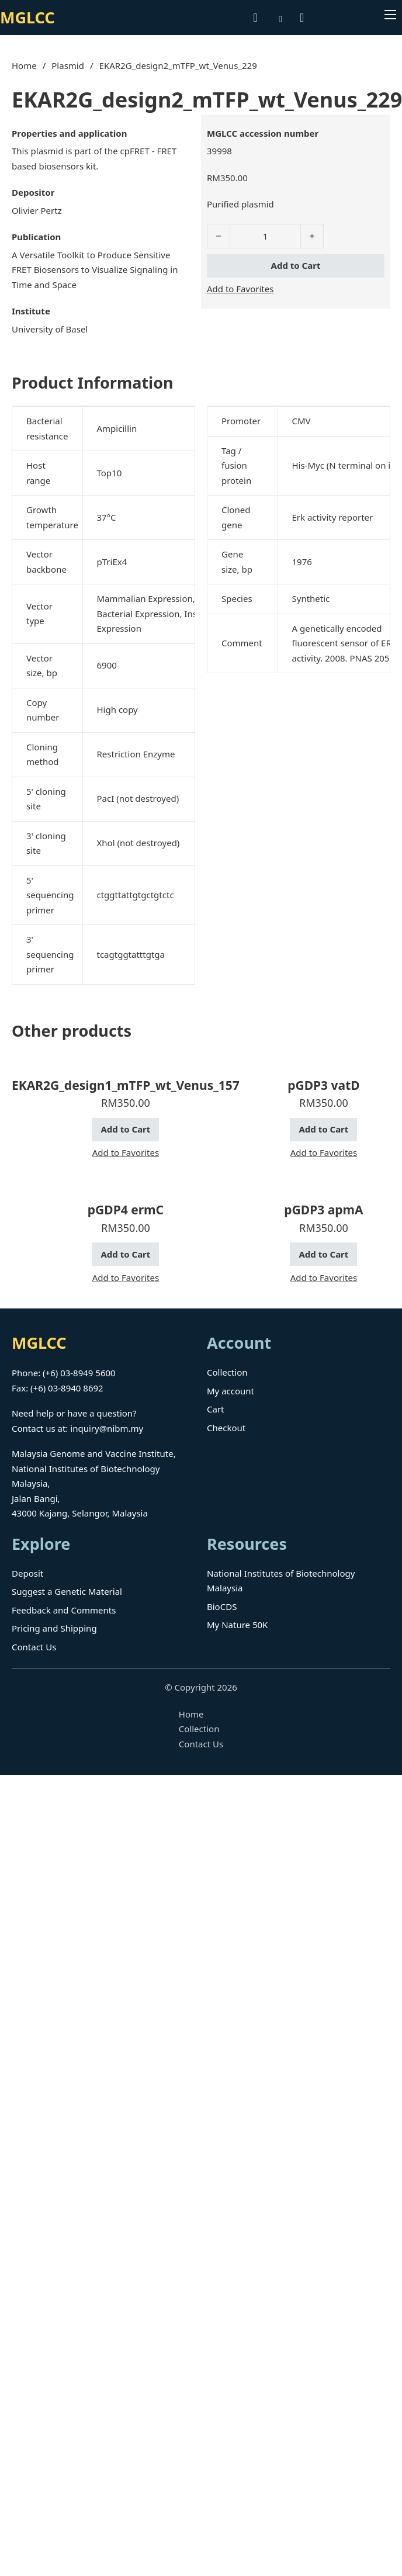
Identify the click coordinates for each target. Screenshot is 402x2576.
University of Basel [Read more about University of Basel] (50, 329)
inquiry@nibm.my (106, 1428)
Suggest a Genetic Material (67, 1591)
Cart (215, 1409)
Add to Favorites (240, 289)
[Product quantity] (265, 236)
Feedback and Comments (64, 1610)
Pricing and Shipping (54, 1628)
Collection (227, 1372)
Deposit (27, 1573)
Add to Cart (296, 265)
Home (24, 65)
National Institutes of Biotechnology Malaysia (281, 1580)
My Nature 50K (237, 1624)
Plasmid (67, 65)
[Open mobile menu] (390, 14)
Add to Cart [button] (125, 1129)
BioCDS (222, 1606)
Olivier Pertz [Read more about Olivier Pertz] (37, 210)
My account (230, 1391)
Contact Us (34, 1647)
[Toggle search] (255, 17)
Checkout (226, 1428)
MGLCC (27, 17)
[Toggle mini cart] (302, 17)
